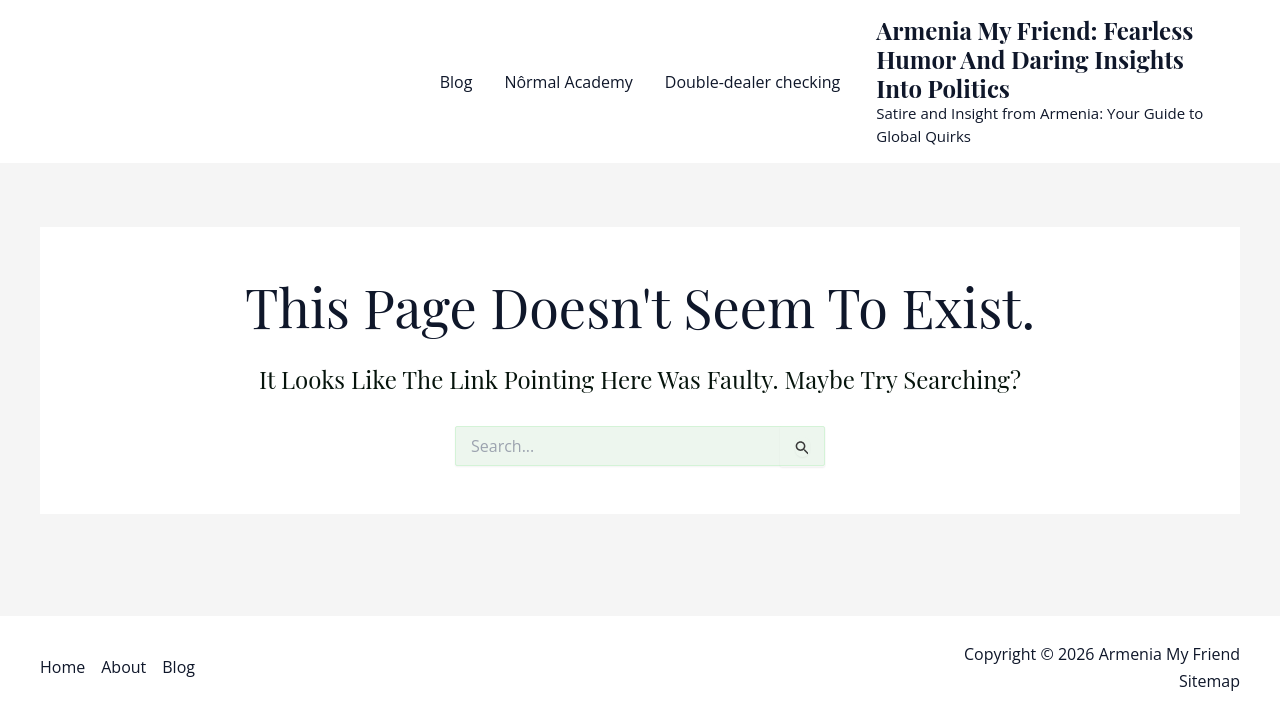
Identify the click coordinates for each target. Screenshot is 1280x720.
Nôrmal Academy (568, 82)
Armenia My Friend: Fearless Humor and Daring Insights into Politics (1034, 59)
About (123, 667)
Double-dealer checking (752, 82)
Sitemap (1209, 681)
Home (62, 667)
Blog (456, 82)
